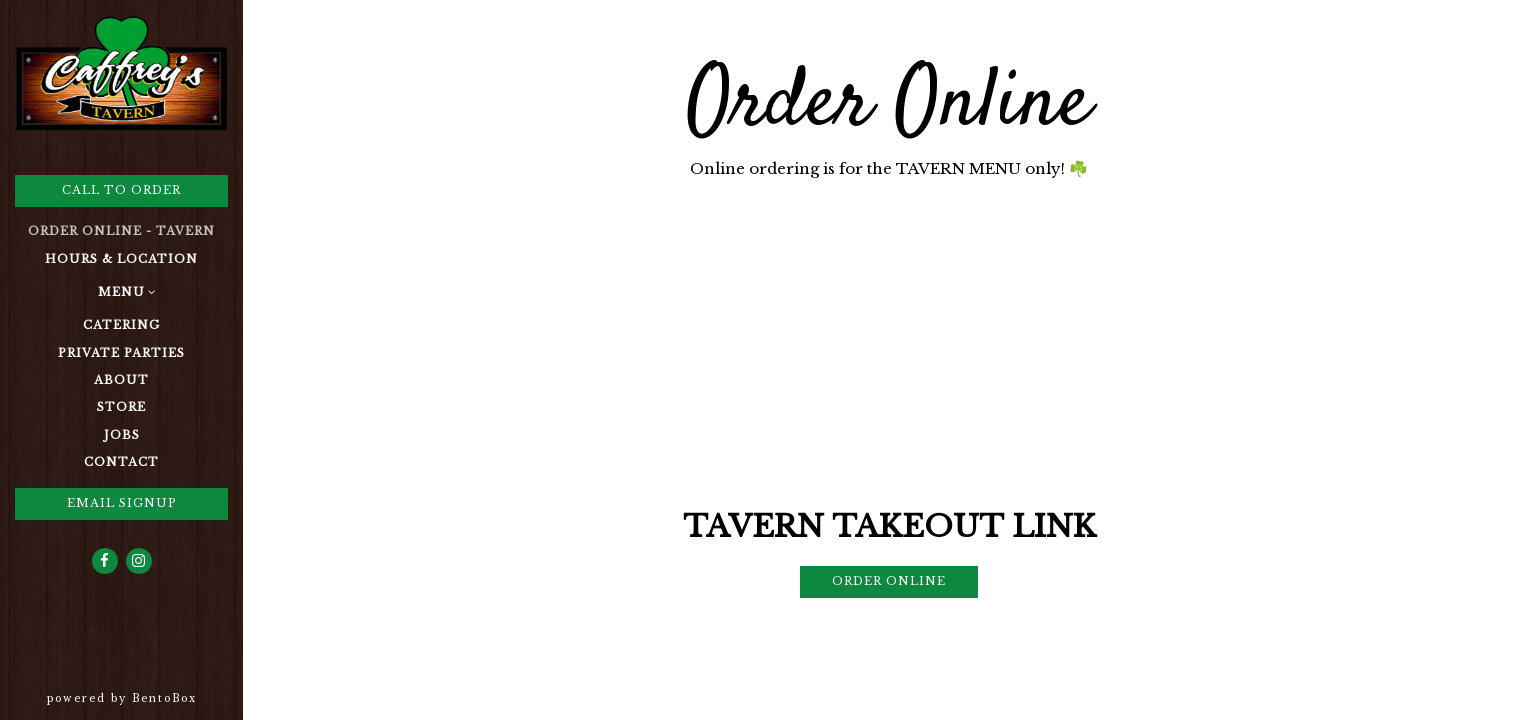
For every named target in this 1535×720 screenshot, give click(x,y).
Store (121, 407)
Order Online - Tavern (121, 231)
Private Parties (121, 353)
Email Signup (122, 503)
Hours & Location (121, 259)
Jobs (122, 435)
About (121, 380)
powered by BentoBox (145, 697)
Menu (121, 292)
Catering (121, 325)
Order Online (889, 581)
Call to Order (121, 190)
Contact (121, 462)
